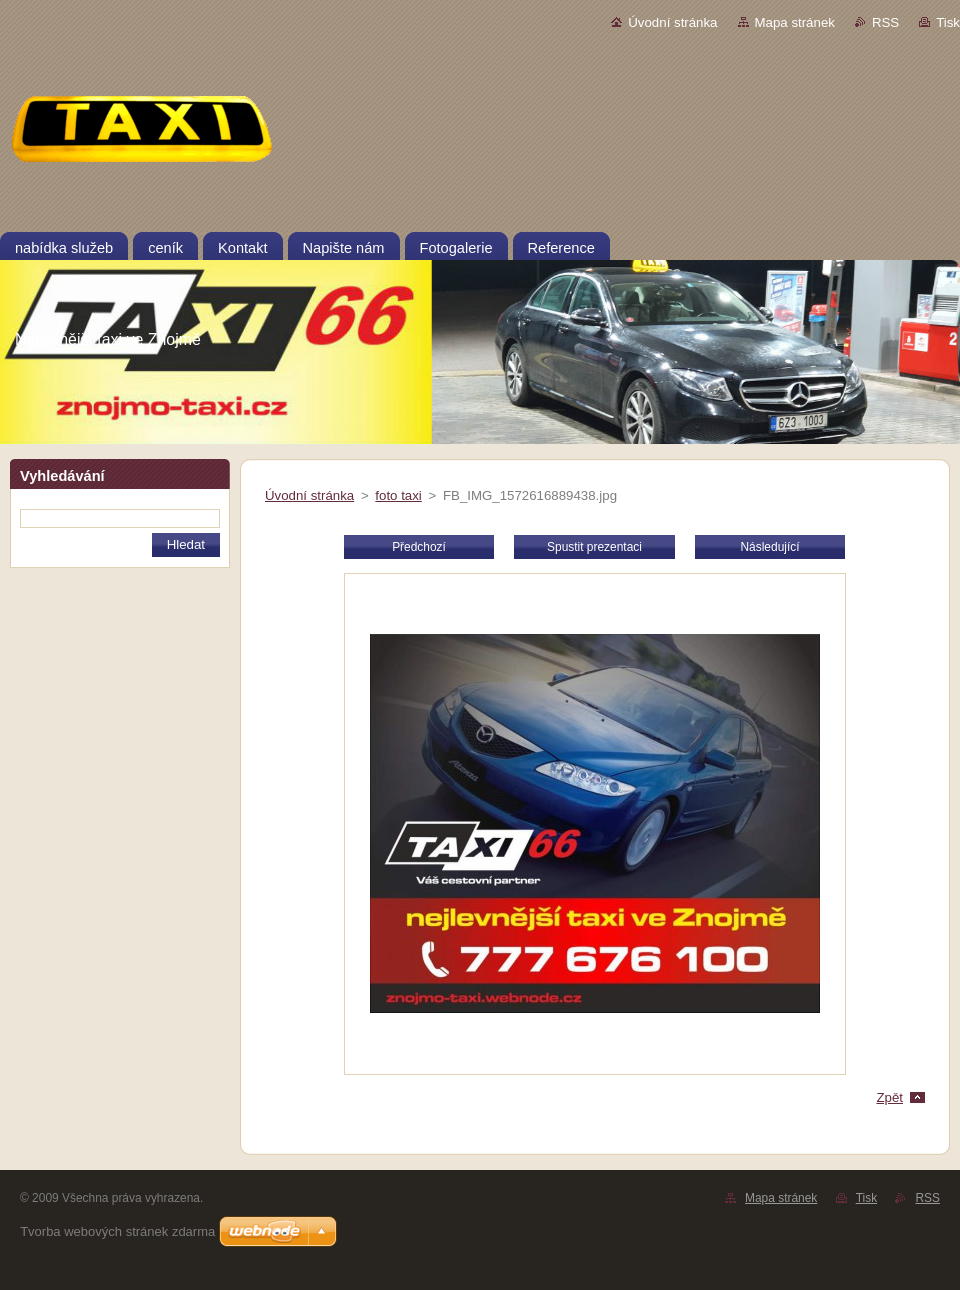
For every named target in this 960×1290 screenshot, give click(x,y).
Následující (769, 547)
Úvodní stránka (672, 22)
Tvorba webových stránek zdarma (117, 1231)
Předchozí (419, 547)
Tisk (948, 22)
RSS (885, 22)
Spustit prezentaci (594, 547)
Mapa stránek (795, 22)
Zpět (889, 1097)
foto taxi (398, 495)
